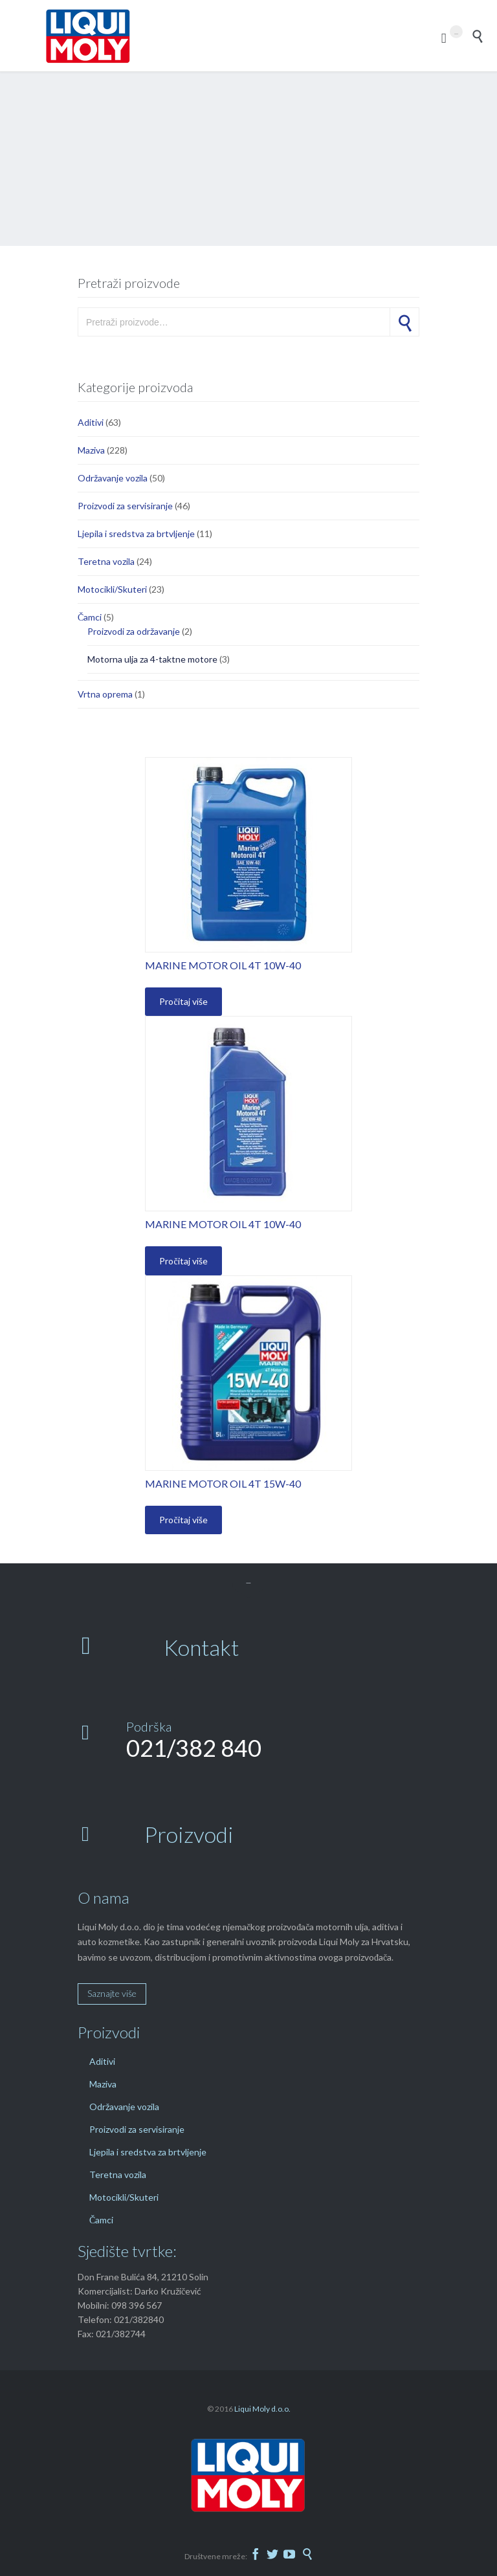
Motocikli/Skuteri (112, 589)
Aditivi (91, 422)
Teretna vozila (106, 561)
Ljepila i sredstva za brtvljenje (136, 533)
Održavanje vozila (113, 477)
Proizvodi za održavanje (133, 631)
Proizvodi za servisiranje (125, 505)
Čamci (90, 616)
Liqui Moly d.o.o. (262, 2409)
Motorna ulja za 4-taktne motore (152, 659)
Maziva (91, 450)
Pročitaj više (183, 1001)
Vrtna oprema (105, 693)
